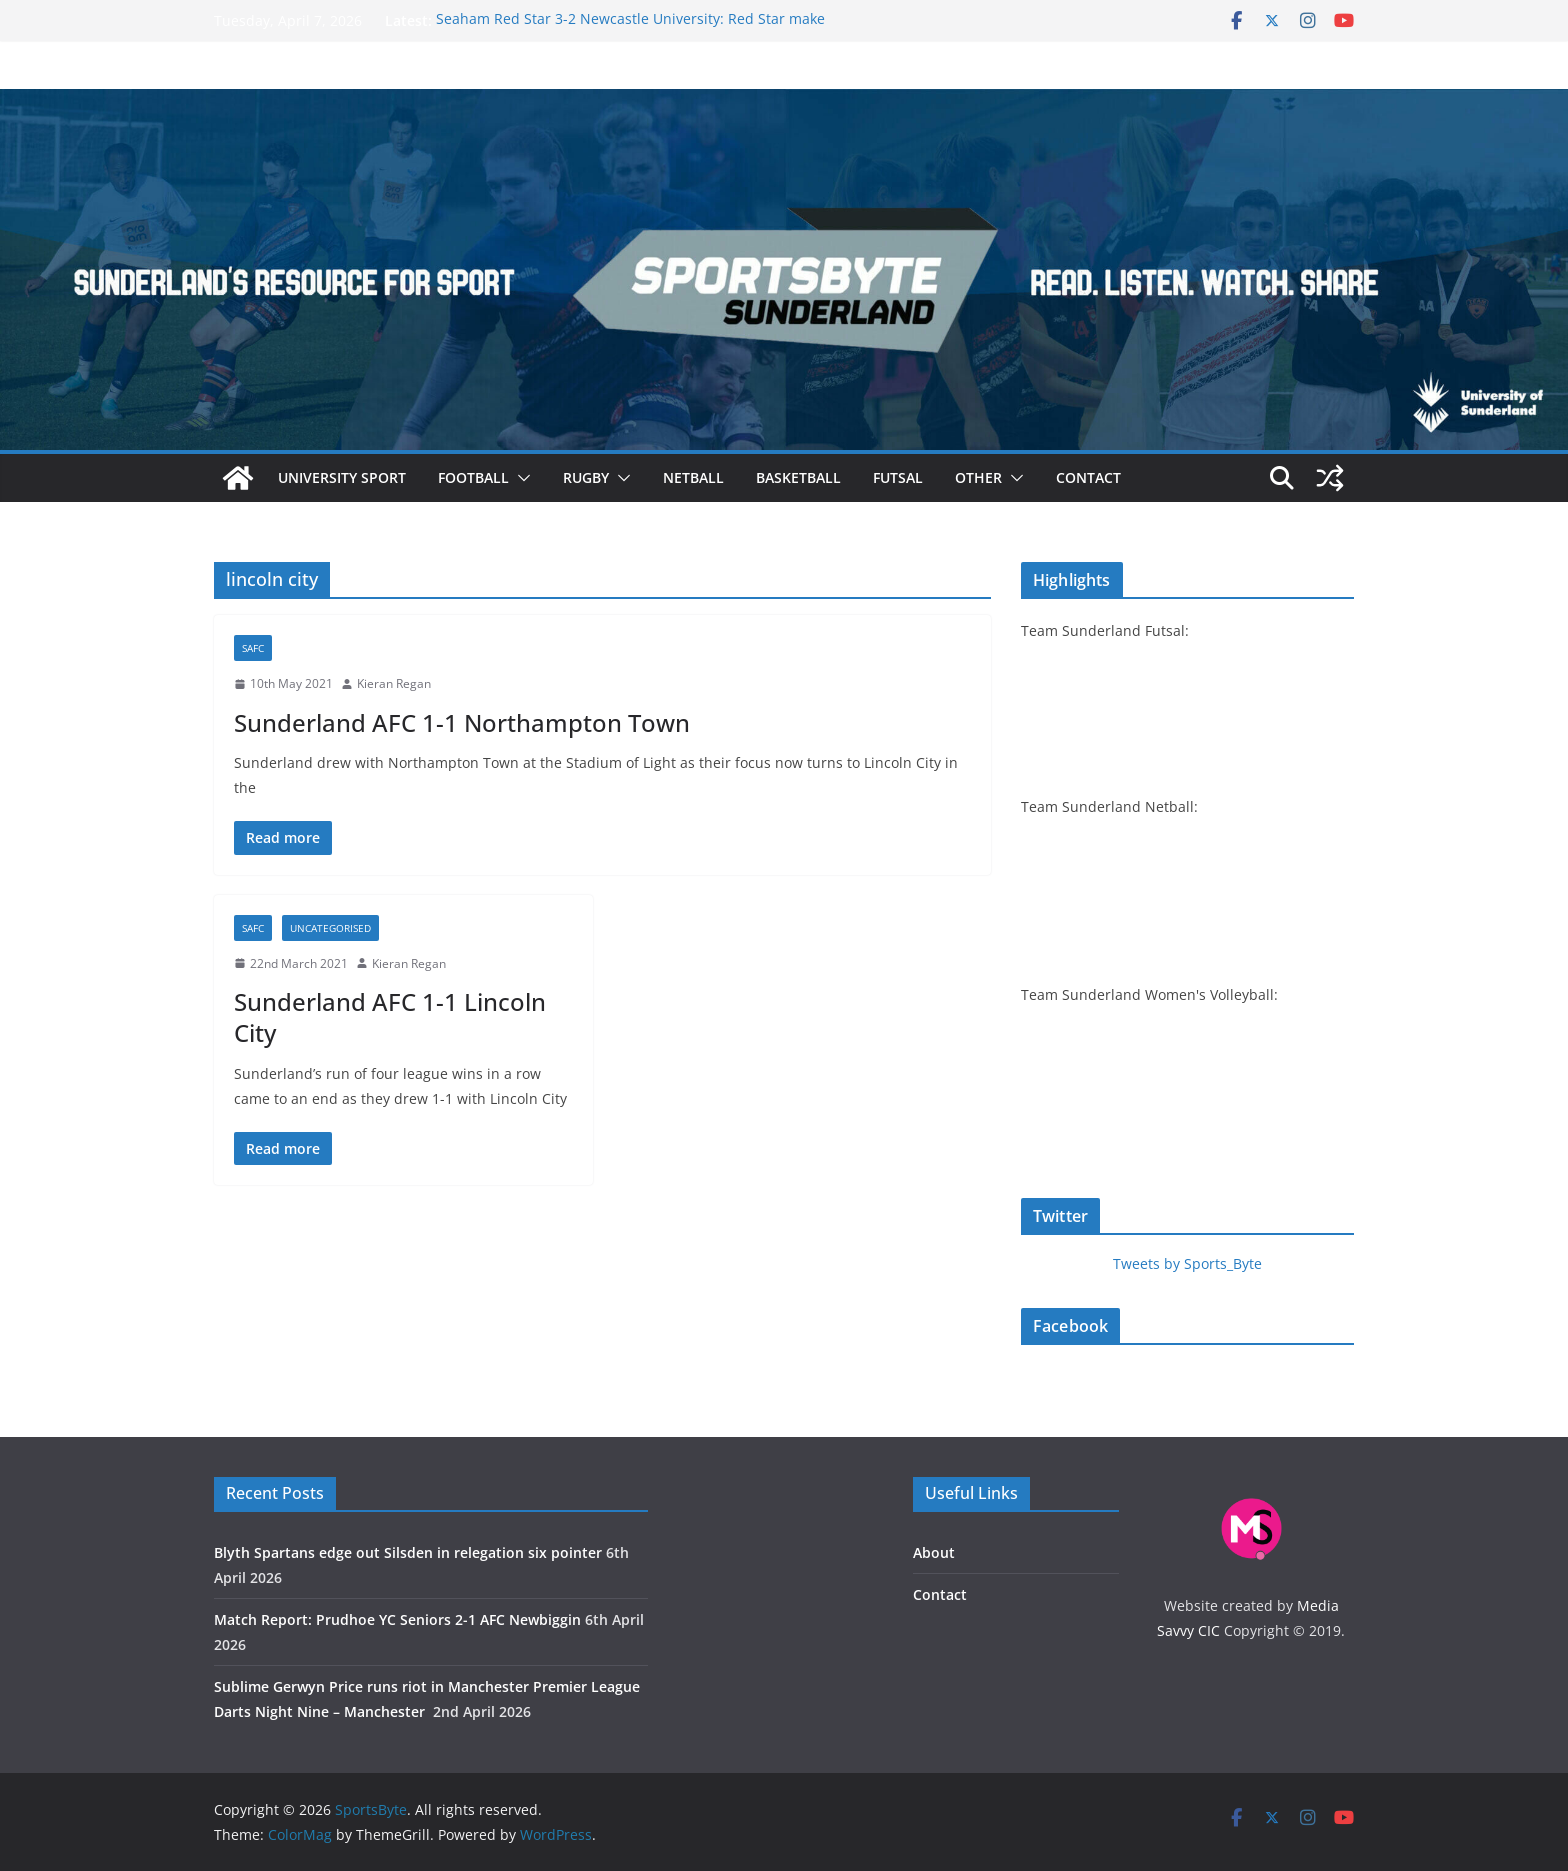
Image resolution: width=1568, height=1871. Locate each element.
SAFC (253, 648)
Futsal (898, 477)
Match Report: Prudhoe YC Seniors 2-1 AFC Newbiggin (397, 1619)
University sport (342, 477)
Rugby (586, 477)
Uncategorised (330, 928)
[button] (520, 478)
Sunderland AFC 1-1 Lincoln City (390, 1017)
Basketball (798, 477)
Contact (1088, 477)
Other (978, 477)
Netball (693, 477)
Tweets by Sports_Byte (1187, 1263)
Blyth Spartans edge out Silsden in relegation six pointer (408, 1552)
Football (473, 477)
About (934, 1552)
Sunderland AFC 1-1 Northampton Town (462, 722)
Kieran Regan (394, 683)
